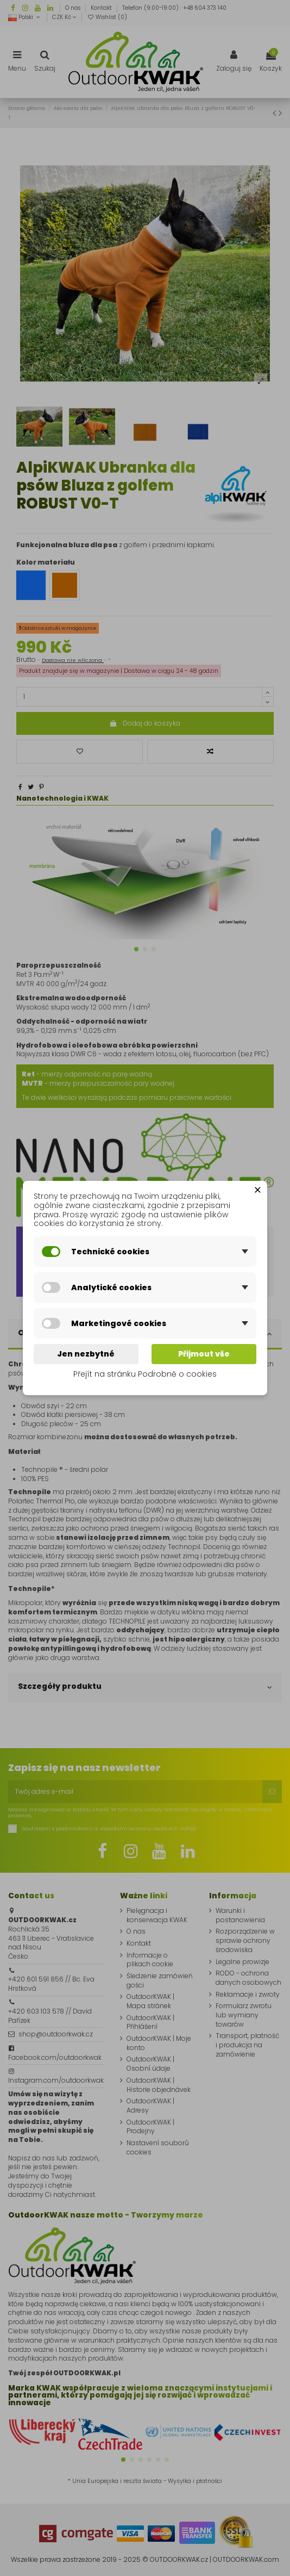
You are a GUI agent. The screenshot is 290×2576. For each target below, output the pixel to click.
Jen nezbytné (86, 1353)
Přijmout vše (204, 1353)
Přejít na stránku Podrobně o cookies (145, 1374)
